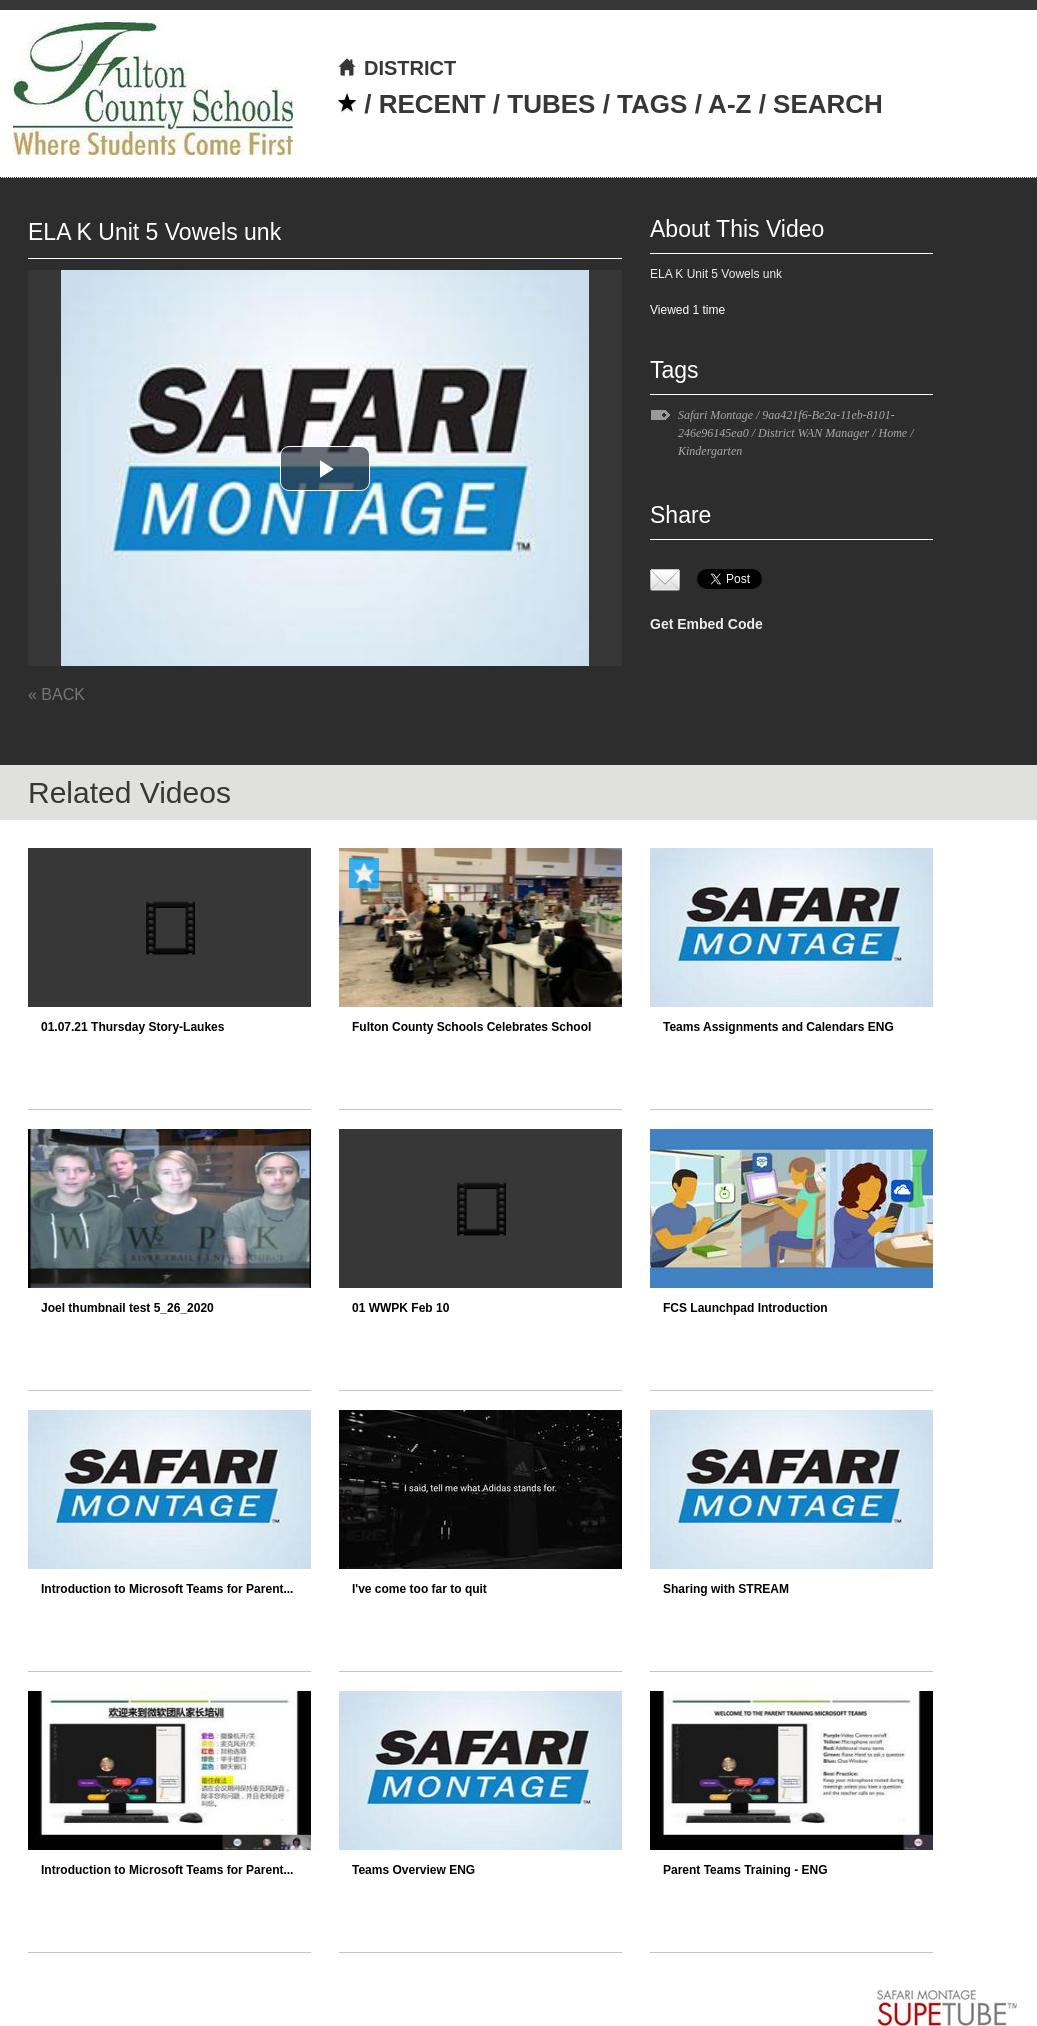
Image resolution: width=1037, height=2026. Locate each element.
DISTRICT (396, 68)
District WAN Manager (813, 433)
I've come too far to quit (419, 1589)
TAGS (652, 104)
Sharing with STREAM (726, 1589)
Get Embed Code (706, 624)
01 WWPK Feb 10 (400, 1308)
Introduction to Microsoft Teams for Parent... (167, 1589)
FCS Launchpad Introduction (745, 1308)
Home (893, 433)
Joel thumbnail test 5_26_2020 (127, 1308)
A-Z (729, 104)
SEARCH (828, 104)
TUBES (551, 104)
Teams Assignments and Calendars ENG (778, 1027)
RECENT (432, 104)
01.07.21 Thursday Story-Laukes (132, 1027)
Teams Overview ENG (413, 1870)
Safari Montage (715, 415)
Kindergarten (710, 451)
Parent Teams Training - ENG (745, 1870)
